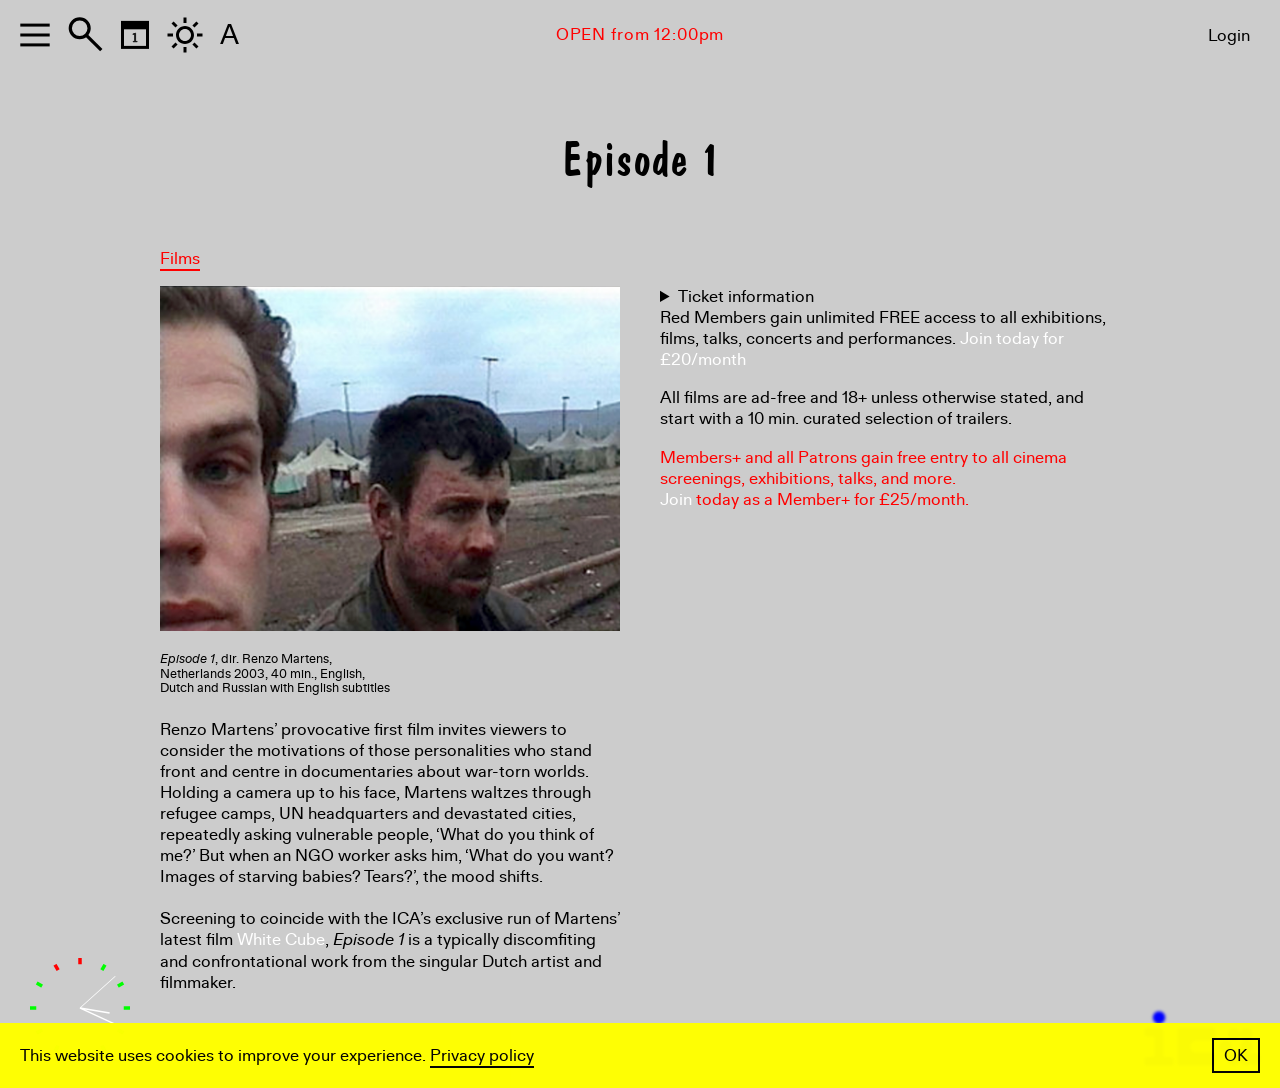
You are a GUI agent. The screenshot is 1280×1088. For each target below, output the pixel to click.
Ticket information (746, 296)
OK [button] (1236, 1055)
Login (1229, 35)
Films (180, 258)
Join (676, 499)
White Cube (281, 939)
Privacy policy (482, 1055)
